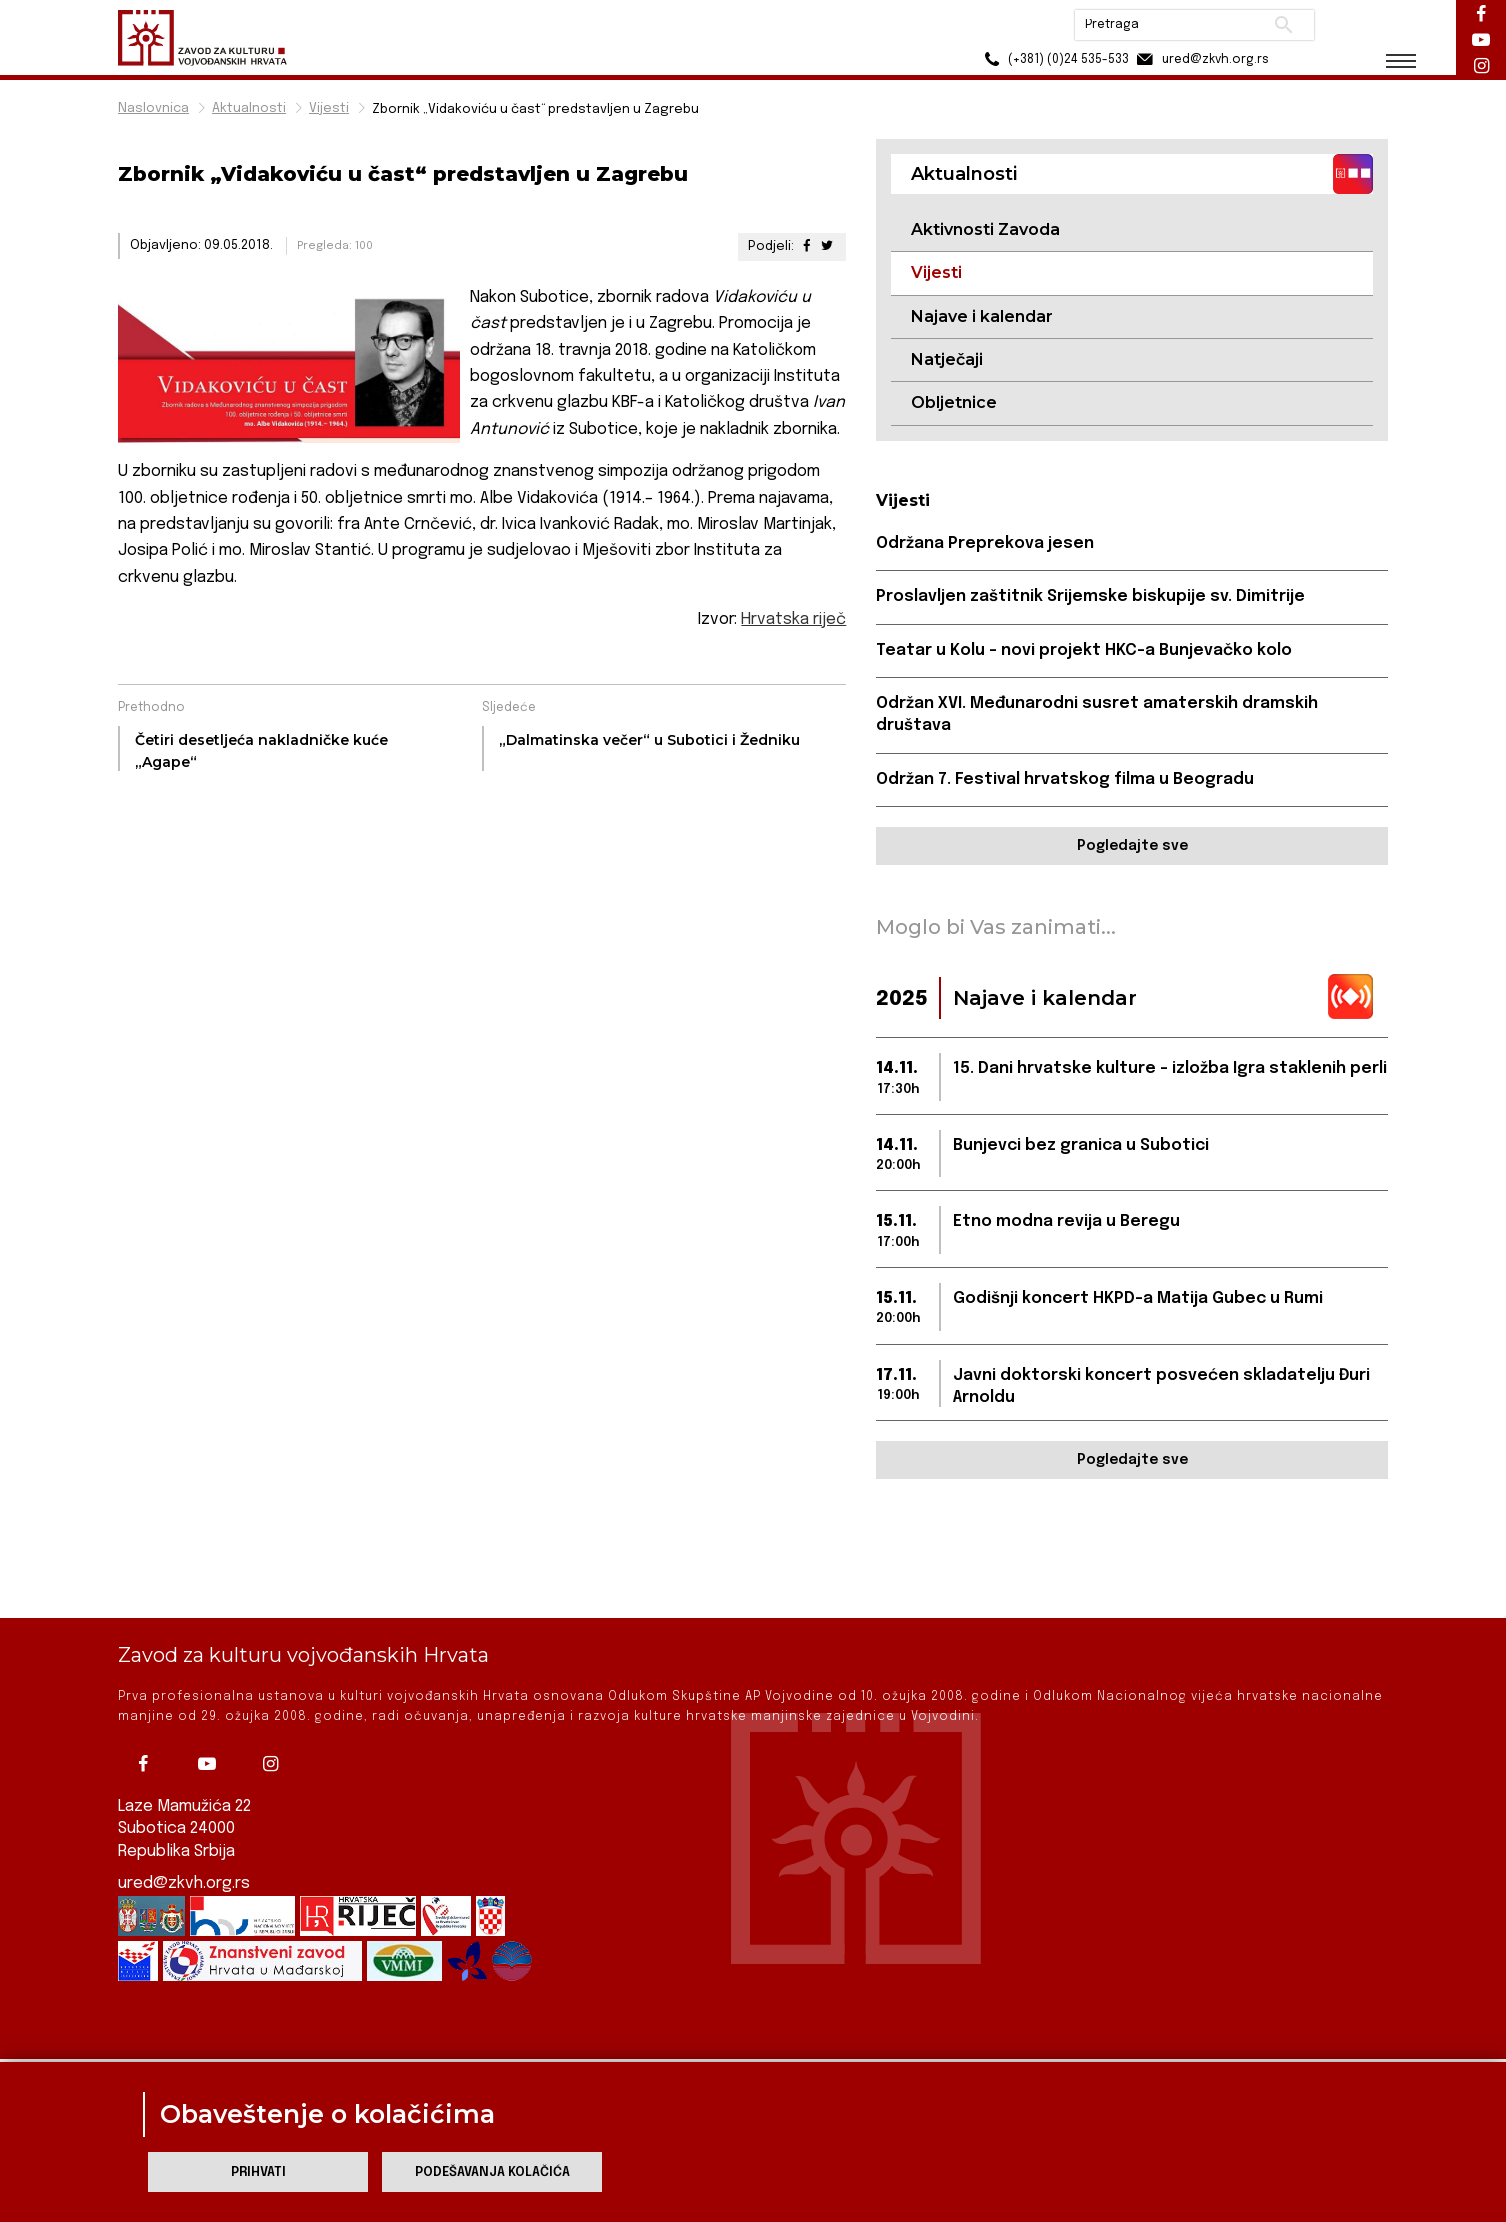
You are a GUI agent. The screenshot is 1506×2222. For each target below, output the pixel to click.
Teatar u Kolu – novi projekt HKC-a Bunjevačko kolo (1084, 650)
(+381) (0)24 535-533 (1053, 59)
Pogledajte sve (1132, 846)
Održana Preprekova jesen (985, 543)
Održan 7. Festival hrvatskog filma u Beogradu (1065, 779)
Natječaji (947, 359)
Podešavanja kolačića (492, 2172)
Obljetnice (954, 402)
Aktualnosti (249, 108)
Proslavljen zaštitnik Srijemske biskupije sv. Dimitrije (1090, 596)
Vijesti (329, 108)
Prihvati (258, 2172)
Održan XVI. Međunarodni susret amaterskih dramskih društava (1097, 714)
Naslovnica (153, 108)
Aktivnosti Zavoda (985, 229)
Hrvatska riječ (793, 619)
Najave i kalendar (982, 316)
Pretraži (1283, 25)
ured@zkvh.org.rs (184, 1815)
